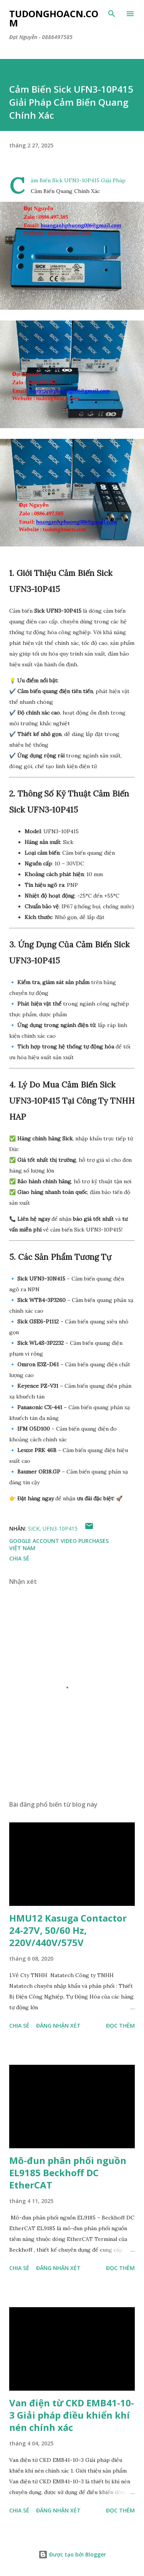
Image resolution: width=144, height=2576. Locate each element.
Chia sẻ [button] (19, 1558)
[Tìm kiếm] (111, 13)
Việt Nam (22, 1548)
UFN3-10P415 (60, 1528)
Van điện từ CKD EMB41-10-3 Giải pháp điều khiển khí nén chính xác (71, 2415)
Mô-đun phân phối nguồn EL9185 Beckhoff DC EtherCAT (67, 2172)
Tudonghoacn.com (53, 18)
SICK (34, 1528)
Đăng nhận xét (58, 2025)
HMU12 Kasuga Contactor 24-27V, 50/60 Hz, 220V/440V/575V (68, 1930)
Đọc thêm (120, 2025)
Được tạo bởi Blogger (72, 2554)
